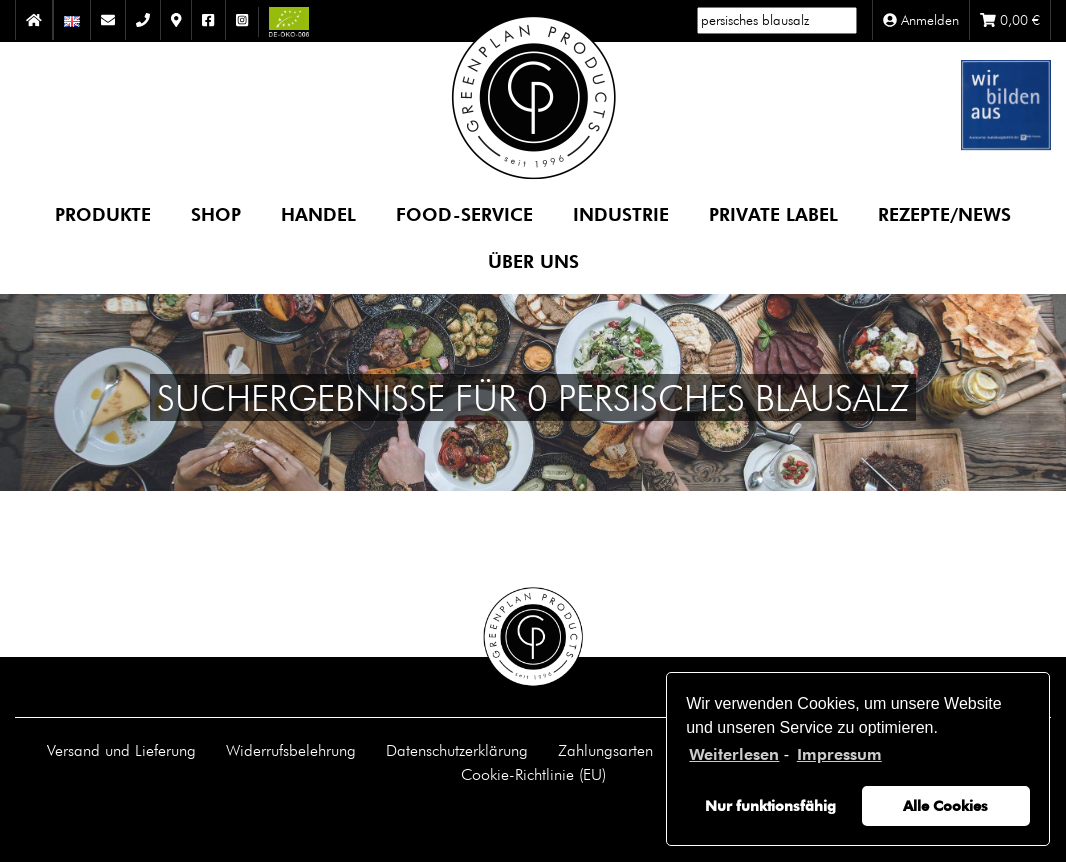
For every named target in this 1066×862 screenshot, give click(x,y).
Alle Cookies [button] (945, 805)
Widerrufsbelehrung (291, 750)
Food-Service (464, 213)
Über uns (533, 260)
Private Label (773, 213)
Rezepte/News (944, 213)
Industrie (621, 213)
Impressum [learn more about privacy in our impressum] (839, 754)
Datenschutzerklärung (457, 750)
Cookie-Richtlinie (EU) (533, 774)
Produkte (103, 213)
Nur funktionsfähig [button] (770, 805)
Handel (318, 213)
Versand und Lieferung (121, 750)
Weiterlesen (734, 754)
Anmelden (921, 20)
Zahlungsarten (605, 750)
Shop (216, 213)
